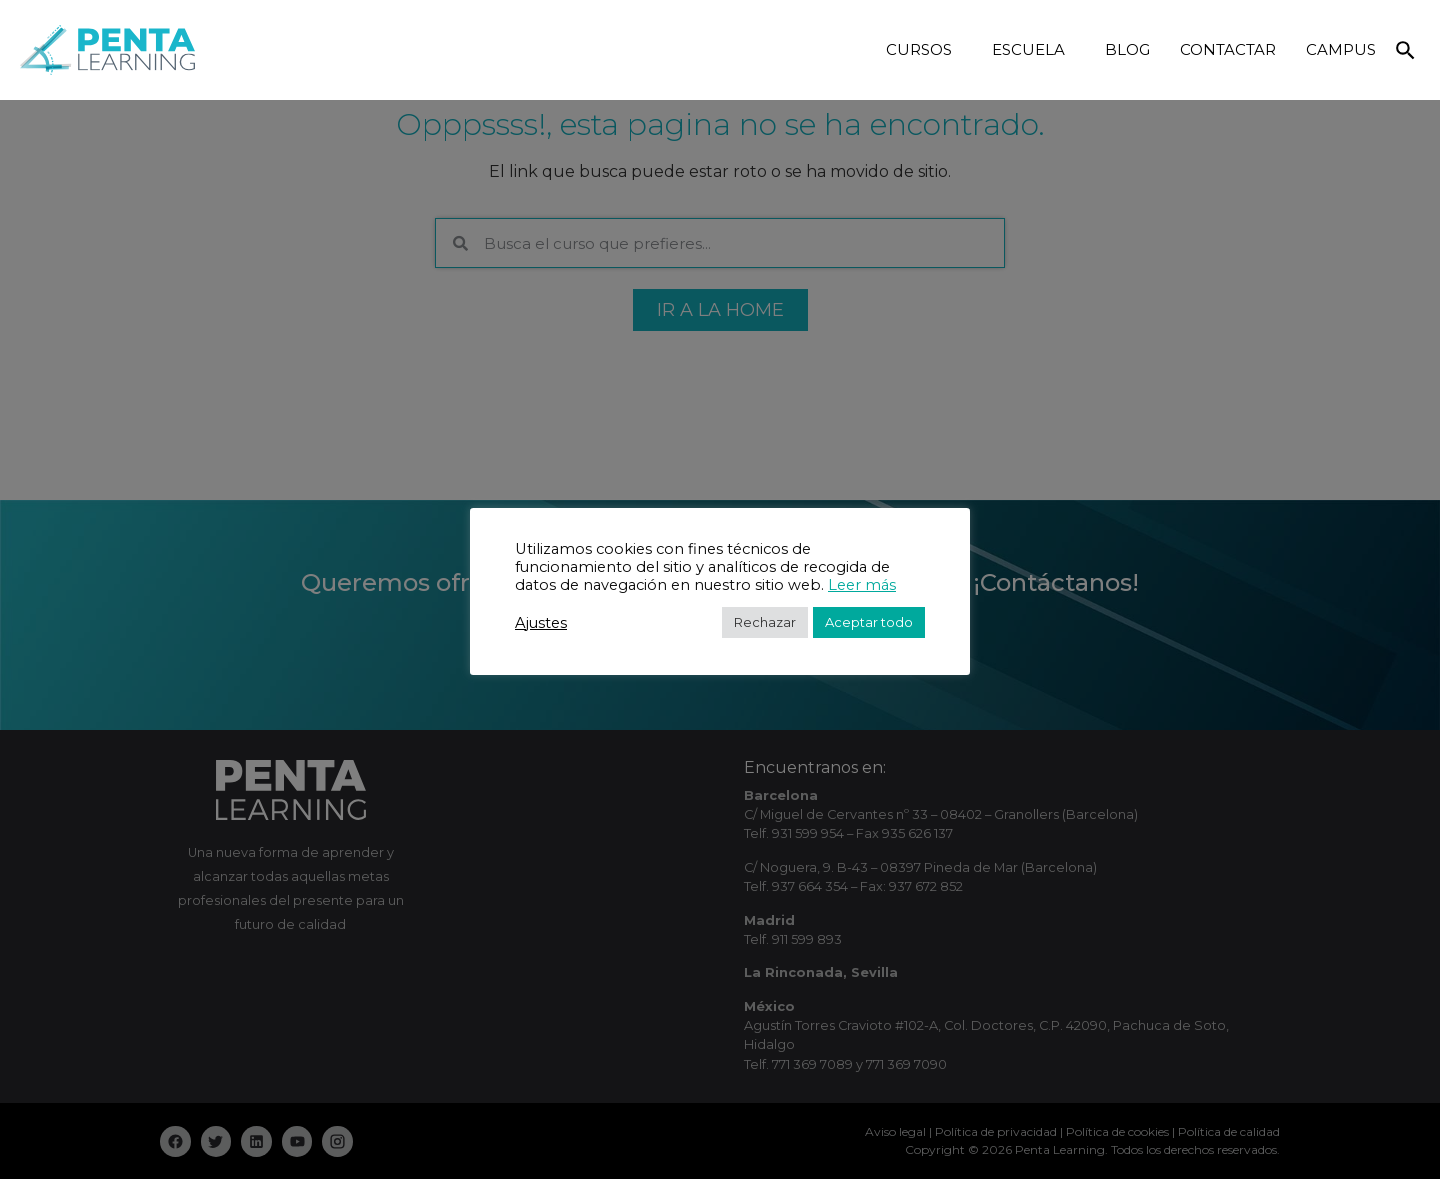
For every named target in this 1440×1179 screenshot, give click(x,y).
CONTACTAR (1228, 49)
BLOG (1127, 49)
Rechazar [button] (765, 622)
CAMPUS (1341, 49)
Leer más (862, 585)
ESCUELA (1033, 50)
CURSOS (924, 50)
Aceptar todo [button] (869, 622)
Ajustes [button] (541, 623)
